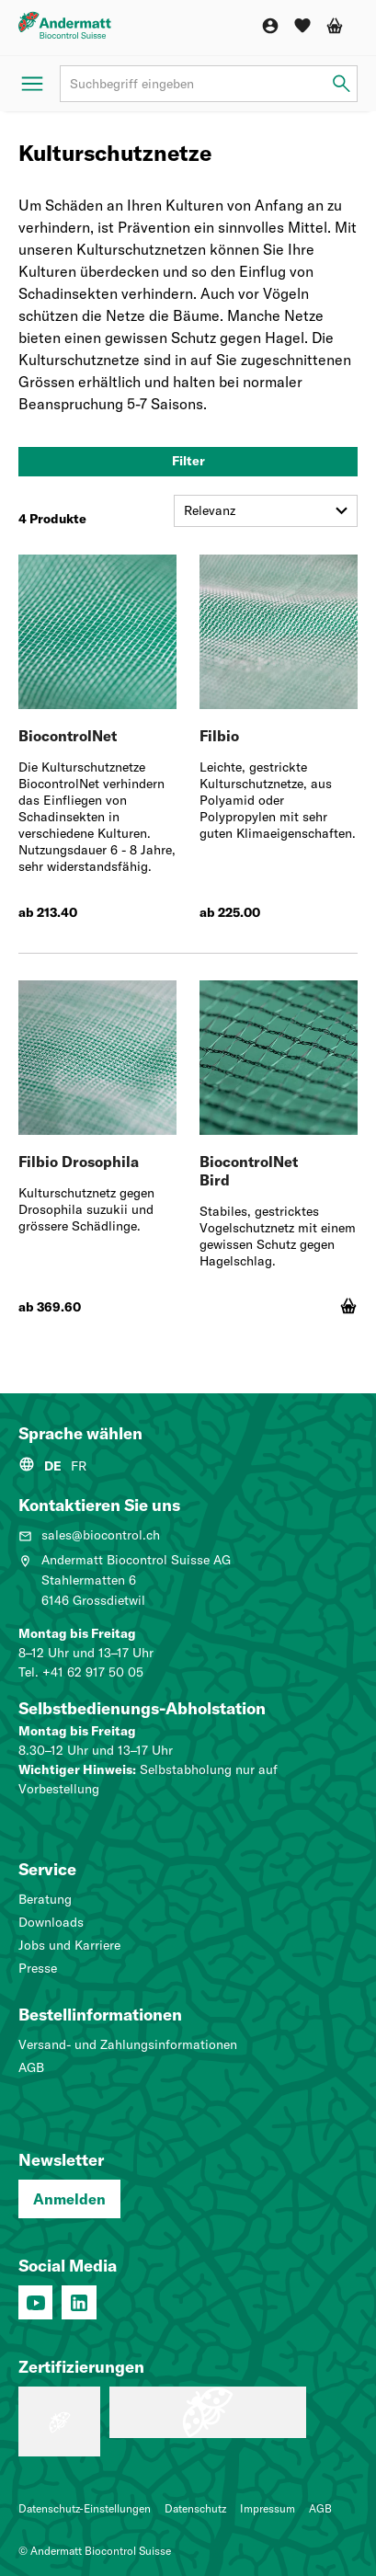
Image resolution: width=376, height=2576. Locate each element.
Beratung (45, 1899)
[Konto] (270, 26)
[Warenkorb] (334, 26)
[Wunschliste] (302, 26)
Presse (37, 1968)
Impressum (267, 2508)
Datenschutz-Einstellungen (84, 2508)
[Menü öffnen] (32, 83)
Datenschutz (195, 2508)
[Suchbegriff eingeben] (341, 84)
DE (53, 1466)
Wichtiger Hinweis (75, 1769)
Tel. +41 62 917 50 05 (80, 1672)
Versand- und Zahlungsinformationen (127, 2044)
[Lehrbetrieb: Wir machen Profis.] (59, 2421)
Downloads (51, 1922)
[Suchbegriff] (209, 83)
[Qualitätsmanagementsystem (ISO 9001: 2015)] (207, 2412)
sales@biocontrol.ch (89, 1535)
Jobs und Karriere (69, 1945)
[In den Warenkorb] (348, 1306)
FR (78, 1466)
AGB (31, 2067)
